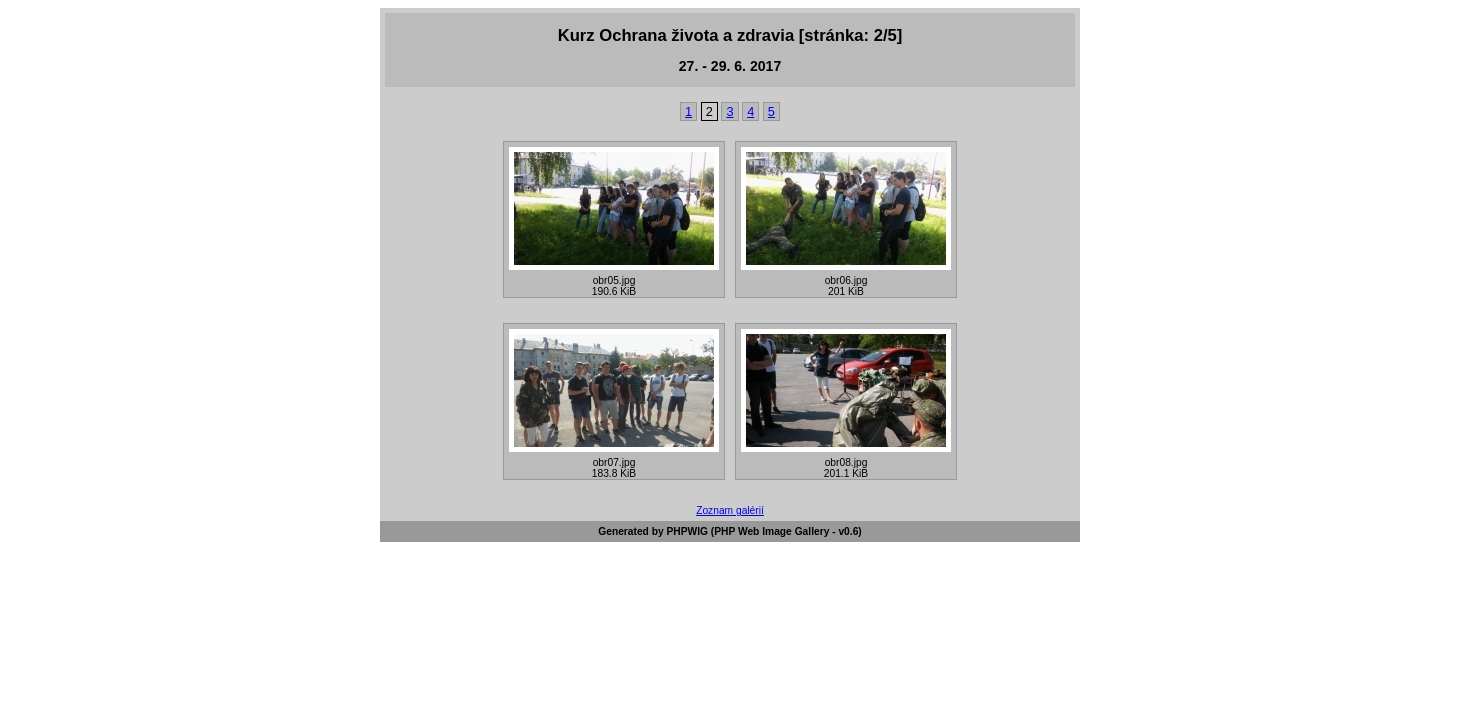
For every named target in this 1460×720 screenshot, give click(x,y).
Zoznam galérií (730, 510)
